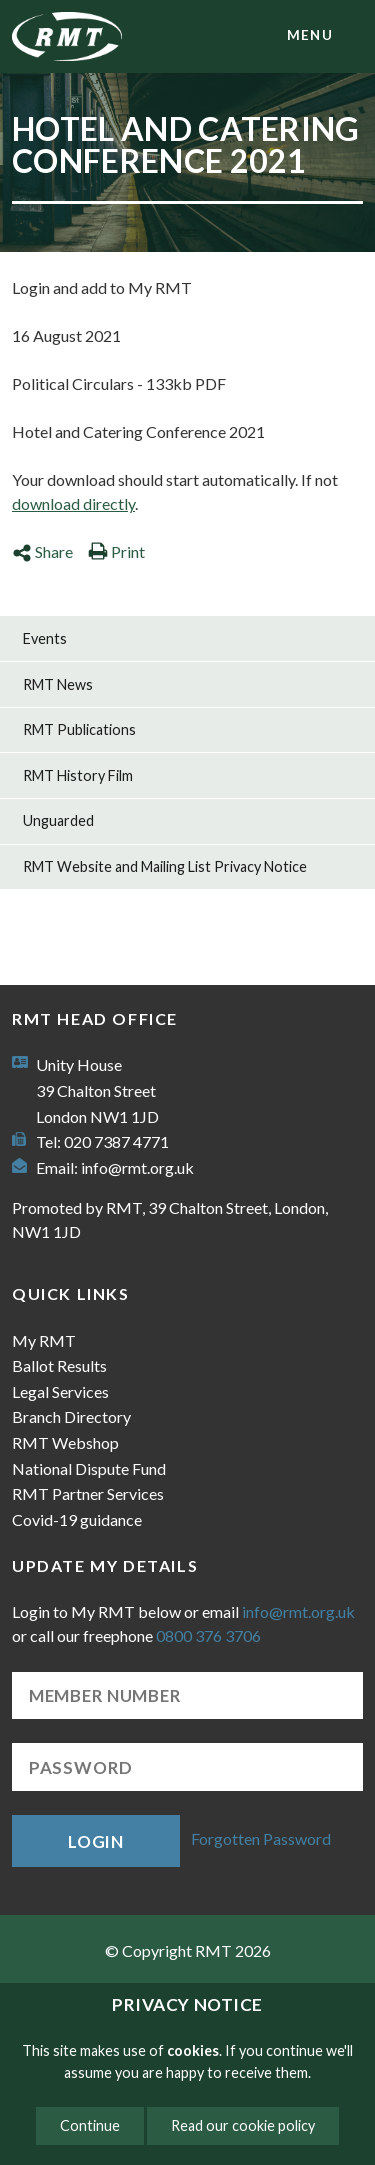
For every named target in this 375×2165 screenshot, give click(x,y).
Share (42, 551)
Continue (90, 2125)
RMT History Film (78, 775)
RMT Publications (79, 729)
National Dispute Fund (89, 1468)
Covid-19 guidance (77, 1519)
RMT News (58, 684)
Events (45, 638)
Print (116, 551)
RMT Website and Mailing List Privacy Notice (165, 866)
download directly (73, 503)
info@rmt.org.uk (137, 1167)
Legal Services (60, 1391)
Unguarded (58, 820)
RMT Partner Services (88, 1493)
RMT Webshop (65, 1442)
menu (310, 35)
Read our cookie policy (243, 2125)
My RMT (44, 1340)
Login (96, 1841)
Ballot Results (59, 1365)
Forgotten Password (261, 1838)
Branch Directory (71, 1416)
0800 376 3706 (208, 1635)
